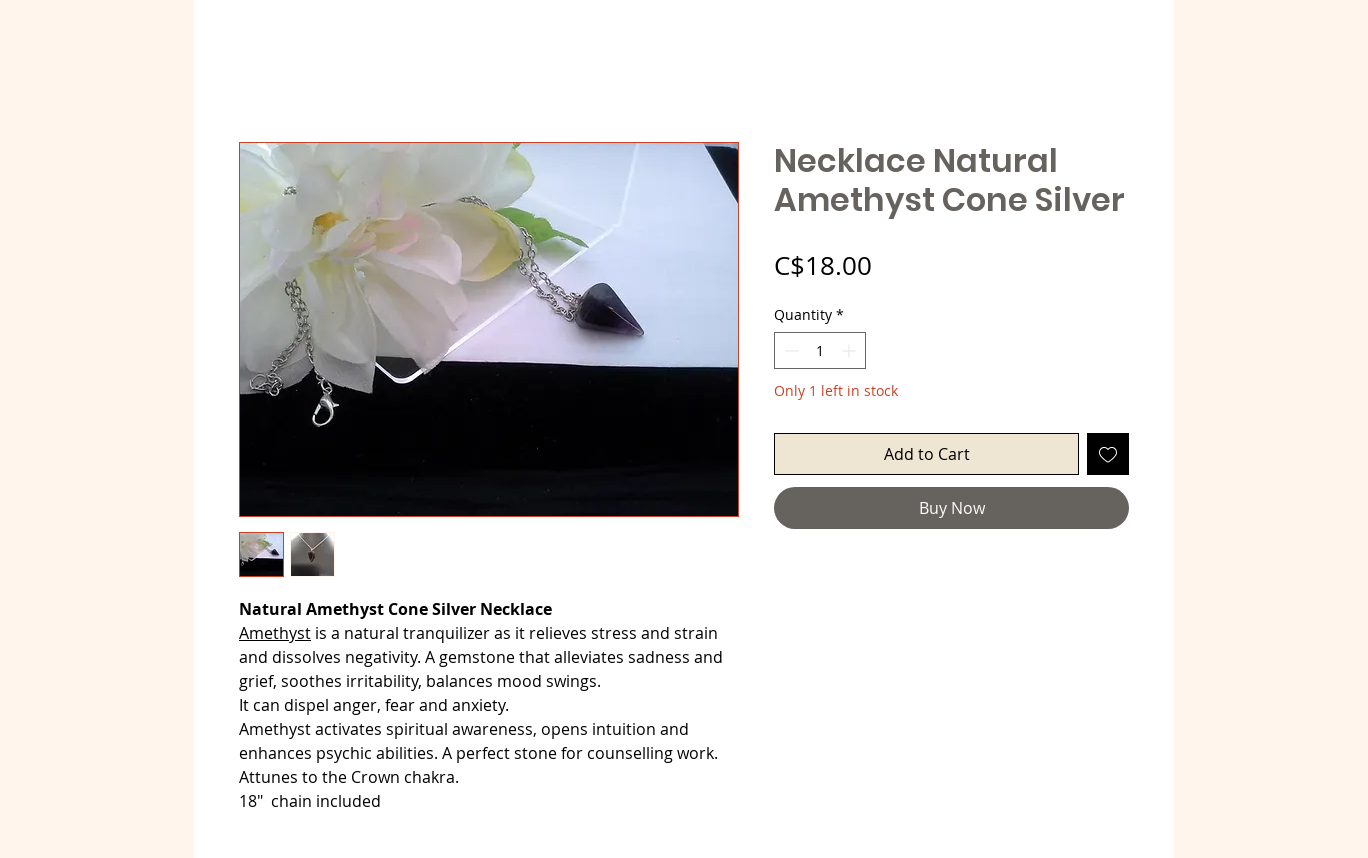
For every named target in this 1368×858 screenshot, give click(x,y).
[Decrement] (789, 350)
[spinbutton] (820, 350)
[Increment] (850, 350)
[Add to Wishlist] (1108, 454)
